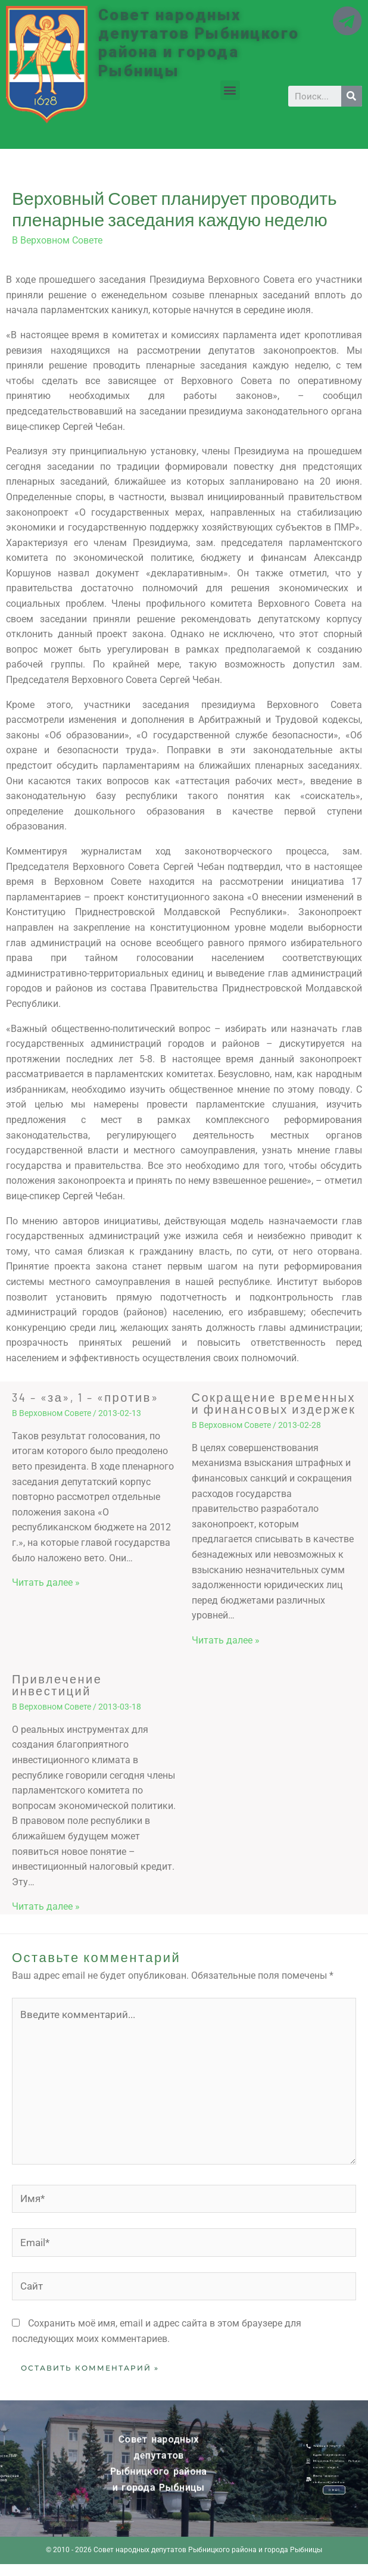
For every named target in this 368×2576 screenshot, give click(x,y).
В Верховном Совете (57, 240)
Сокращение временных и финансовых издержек (274, 1403)
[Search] (351, 96)
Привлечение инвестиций (57, 1684)
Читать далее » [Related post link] (46, 1582)
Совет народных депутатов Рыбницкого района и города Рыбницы (199, 43)
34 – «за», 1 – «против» (85, 1397)
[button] (230, 90)
